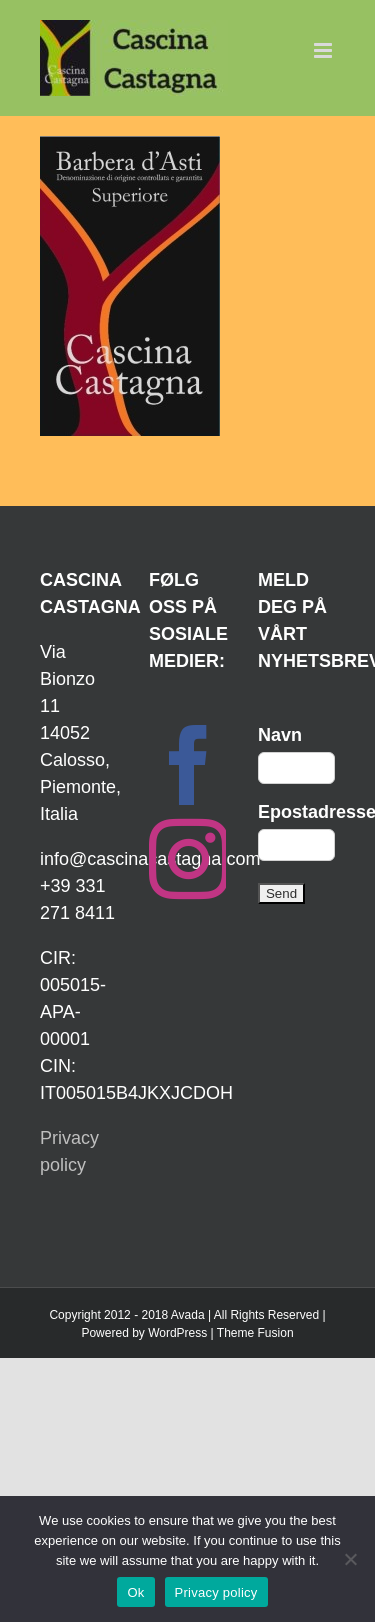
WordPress (177, 1333)
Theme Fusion (255, 1333)
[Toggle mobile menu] (324, 50)
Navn (280, 735)
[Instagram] (189, 859)
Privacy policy (216, 1592)
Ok (135, 1592)
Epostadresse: (296, 812)
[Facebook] (189, 765)
